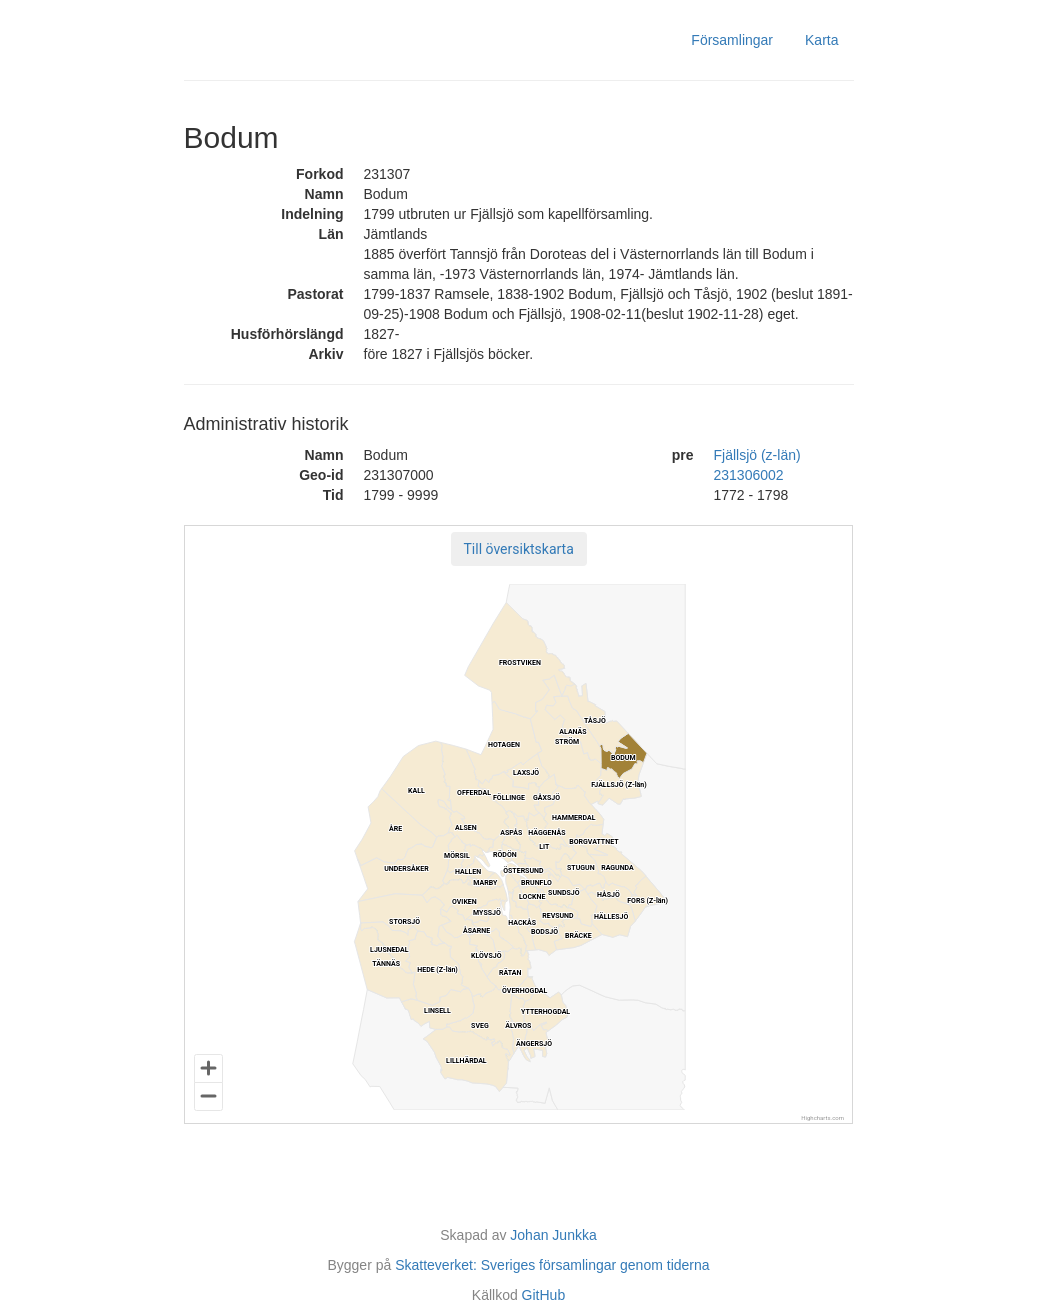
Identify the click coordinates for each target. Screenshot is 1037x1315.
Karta (821, 40)
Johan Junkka (553, 1235)
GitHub (544, 1295)
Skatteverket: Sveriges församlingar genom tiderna (552, 1265)
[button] (519, 549)
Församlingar (732, 40)
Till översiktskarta (519, 549)
